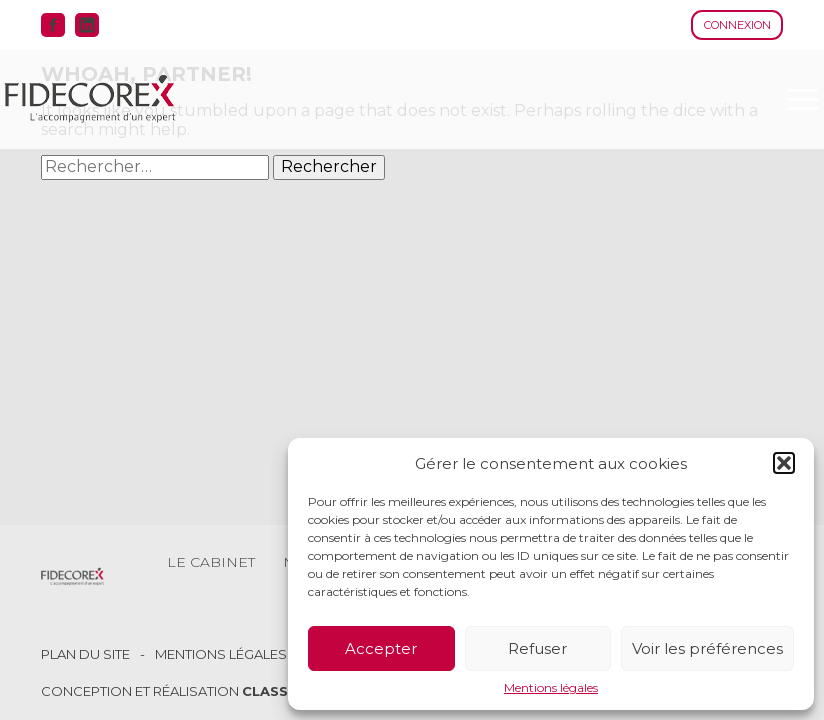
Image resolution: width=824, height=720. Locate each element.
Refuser (537, 648)
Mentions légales (551, 688)
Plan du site (85, 654)
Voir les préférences (707, 648)
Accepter (381, 648)
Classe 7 (276, 691)
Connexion (737, 25)
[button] (784, 463)
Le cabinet (211, 562)
